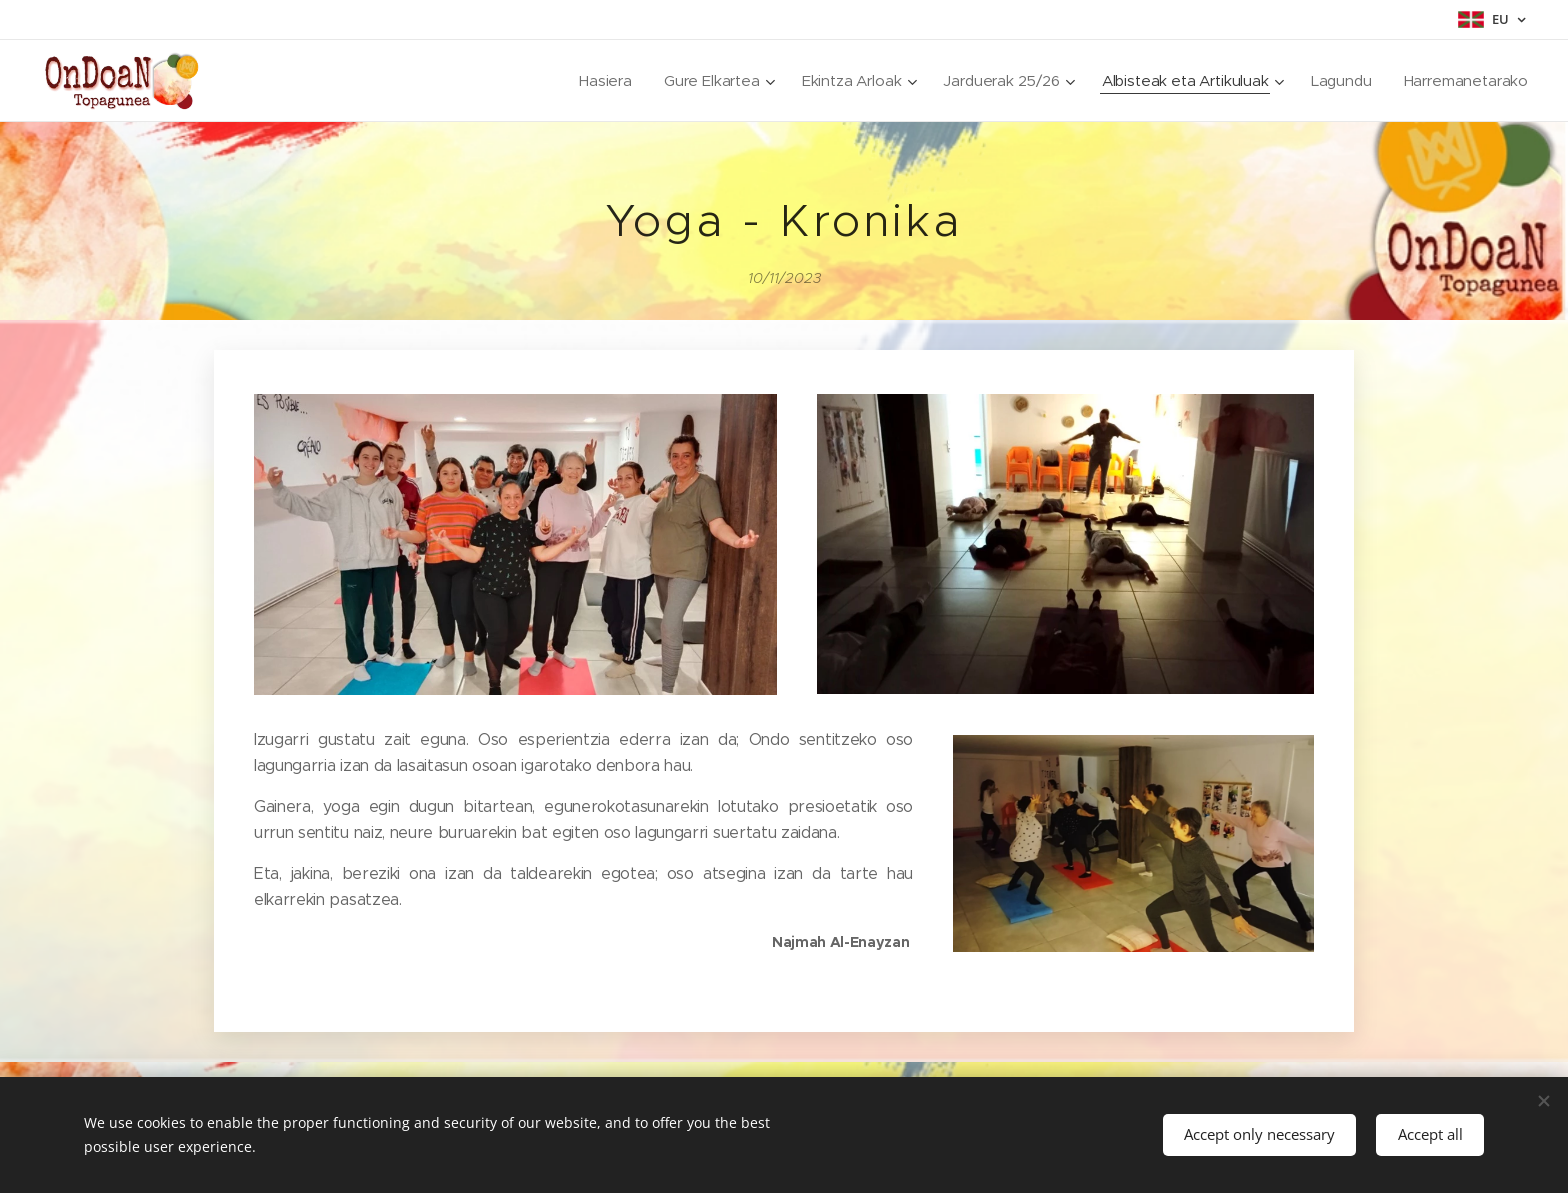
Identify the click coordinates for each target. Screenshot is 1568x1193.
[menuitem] (595, 81)
